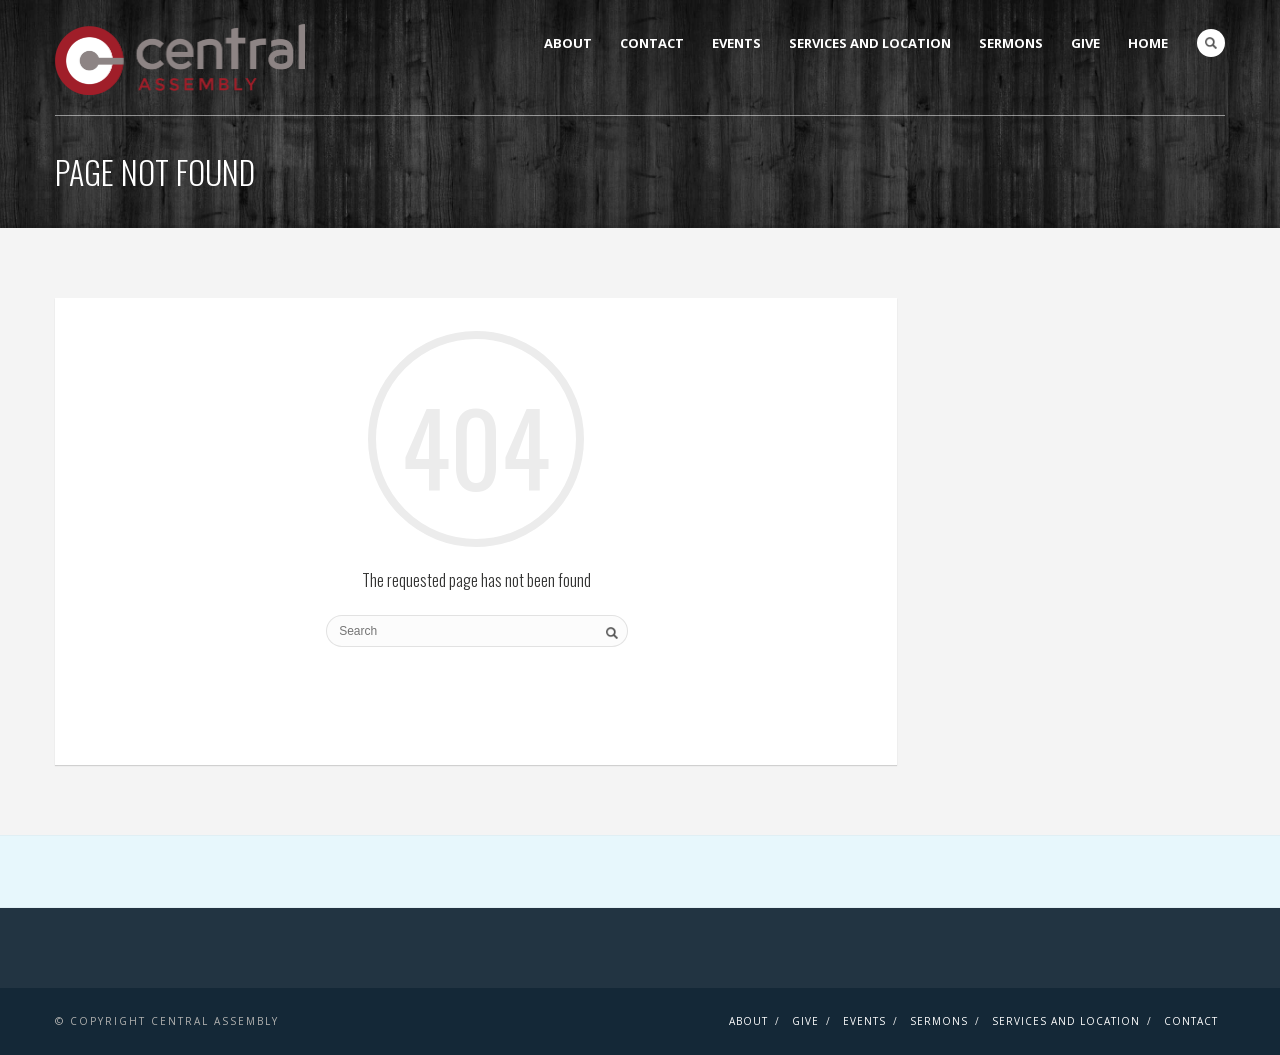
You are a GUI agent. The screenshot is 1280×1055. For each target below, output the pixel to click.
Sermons (1011, 43)
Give (1085, 43)
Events (736, 43)
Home (1148, 43)
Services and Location (870, 43)
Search (1211, 43)
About (568, 43)
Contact (652, 43)
